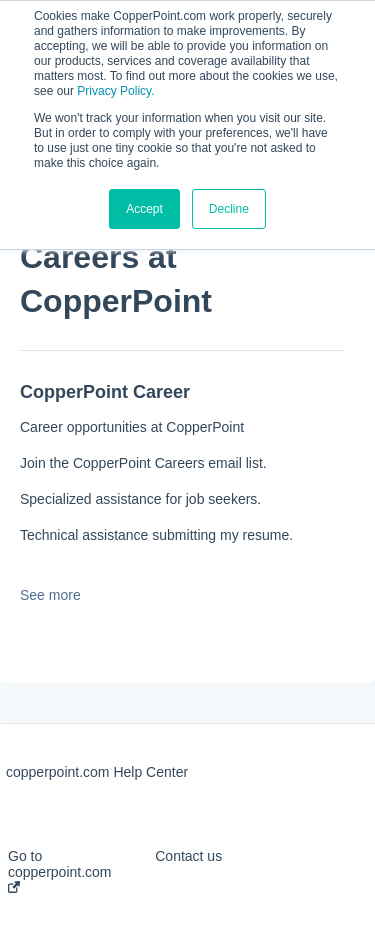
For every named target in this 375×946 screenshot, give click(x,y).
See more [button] (50, 595)
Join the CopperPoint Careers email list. (143, 463)
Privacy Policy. (115, 91)
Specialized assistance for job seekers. (140, 499)
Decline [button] (229, 209)
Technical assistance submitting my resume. (156, 535)
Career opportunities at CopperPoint (132, 427)
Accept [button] (144, 209)
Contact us (188, 856)
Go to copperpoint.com (60, 870)
